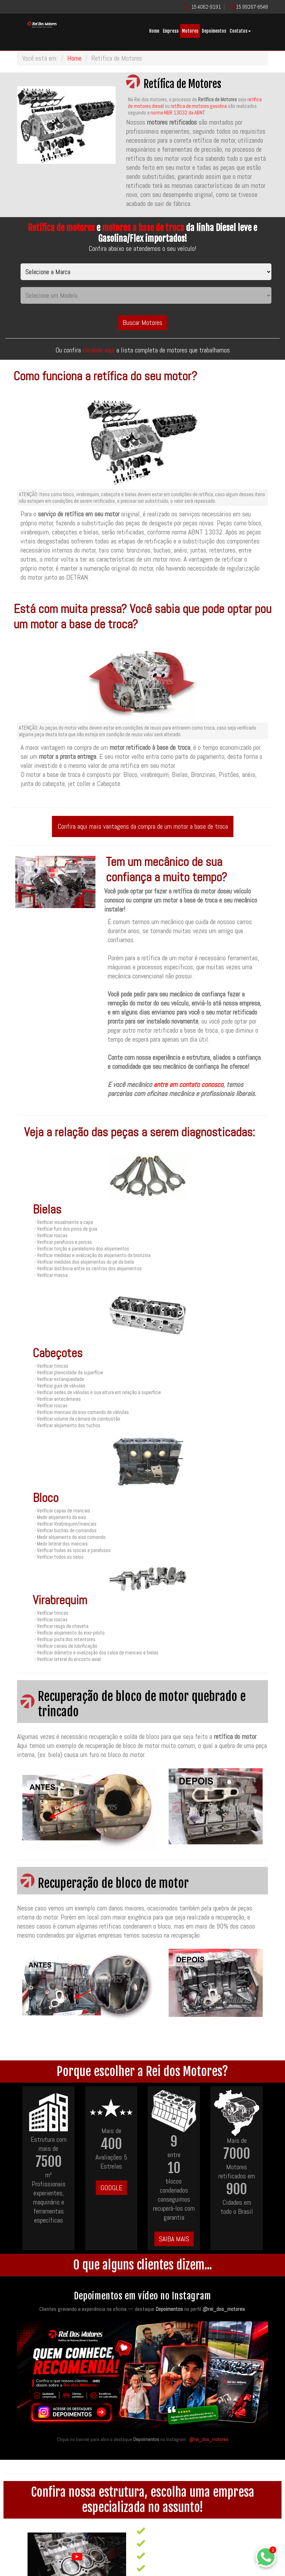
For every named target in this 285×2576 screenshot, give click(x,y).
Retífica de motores (61, 227)
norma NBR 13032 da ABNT (178, 112)
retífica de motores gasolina (199, 106)
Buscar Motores (142, 322)
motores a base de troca (143, 227)
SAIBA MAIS (174, 2238)
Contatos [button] (240, 31)
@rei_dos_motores (208, 2439)
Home (154, 31)
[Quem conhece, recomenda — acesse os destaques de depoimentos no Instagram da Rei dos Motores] (142, 2376)
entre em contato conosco (188, 1084)
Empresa (170, 31)
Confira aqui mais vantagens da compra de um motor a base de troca (142, 826)
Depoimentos (214, 31)
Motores (190, 31)
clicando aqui (99, 350)
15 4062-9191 (206, 6)
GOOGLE (111, 2187)
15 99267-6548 (252, 6)
